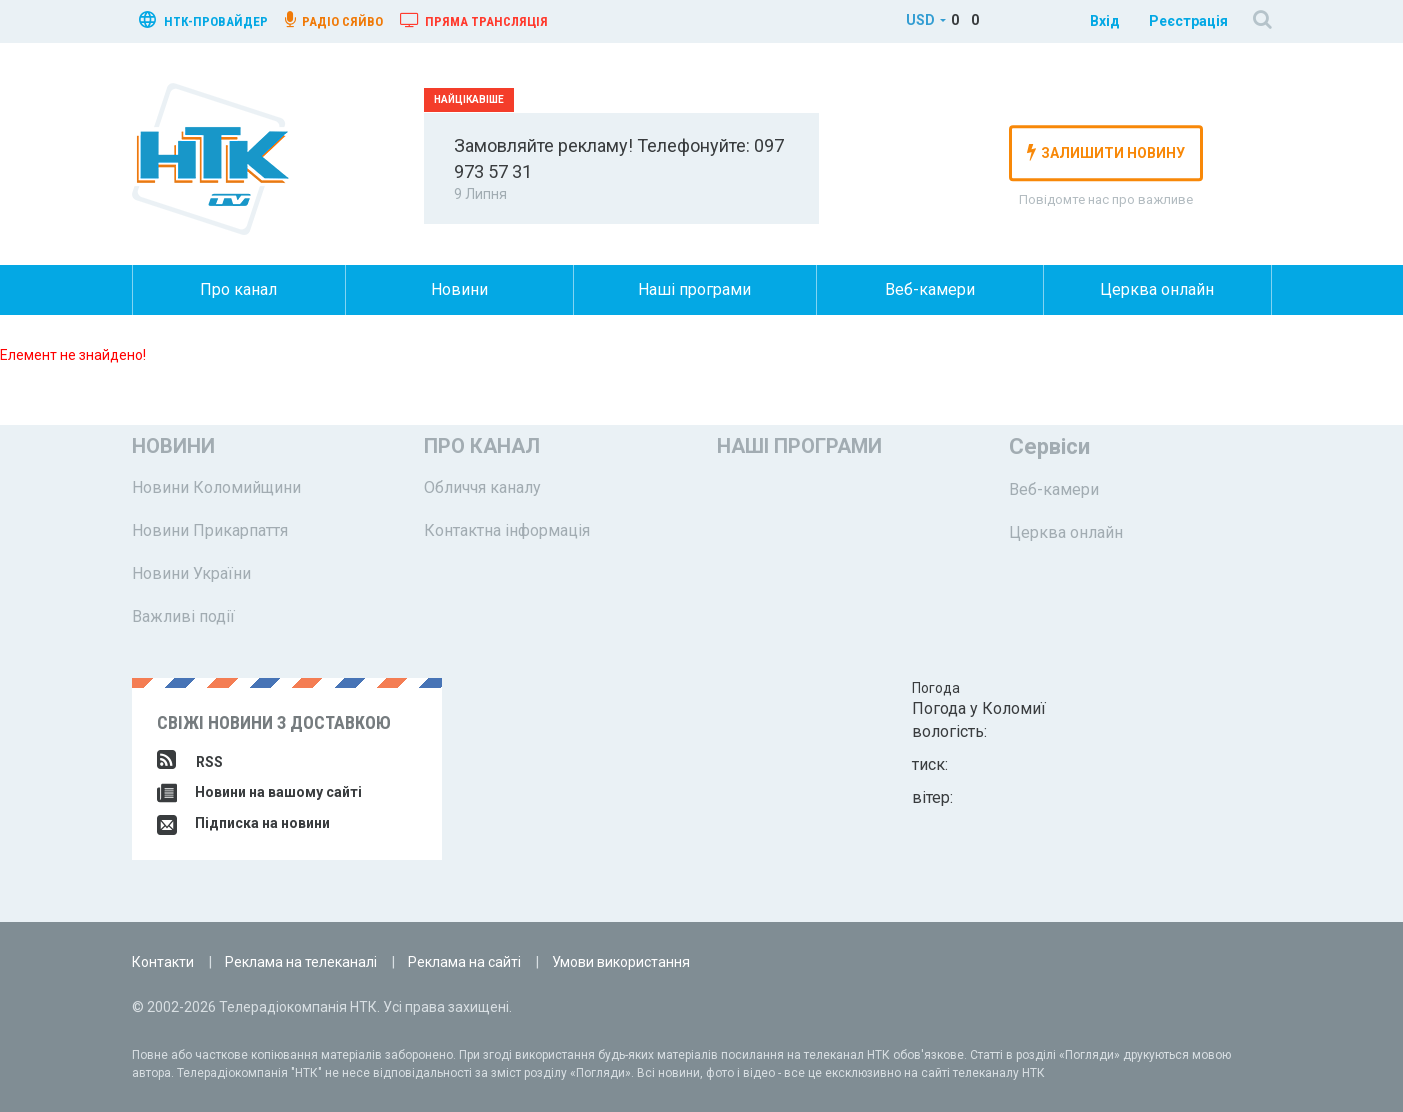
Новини (459, 289)
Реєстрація (1188, 21)
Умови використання (621, 962)
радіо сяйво (334, 20)
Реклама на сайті (464, 962)
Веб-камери (930, 289)
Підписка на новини (243, 823)
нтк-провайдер (203, 19)
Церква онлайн (1157, 289)
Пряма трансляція (474, 20)
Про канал (238, 289)
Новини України (191, 573)
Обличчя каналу (482, 487)
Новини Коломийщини (216, 487)
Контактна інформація (507, 530)
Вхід (1105, 21)
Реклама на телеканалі (301, 962)
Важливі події (183, 616)
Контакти (163, 962)
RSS (190, 762)
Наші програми (694, 289)
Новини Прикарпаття (210, 530)
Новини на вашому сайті (259, 792)
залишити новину (1106, 152)
